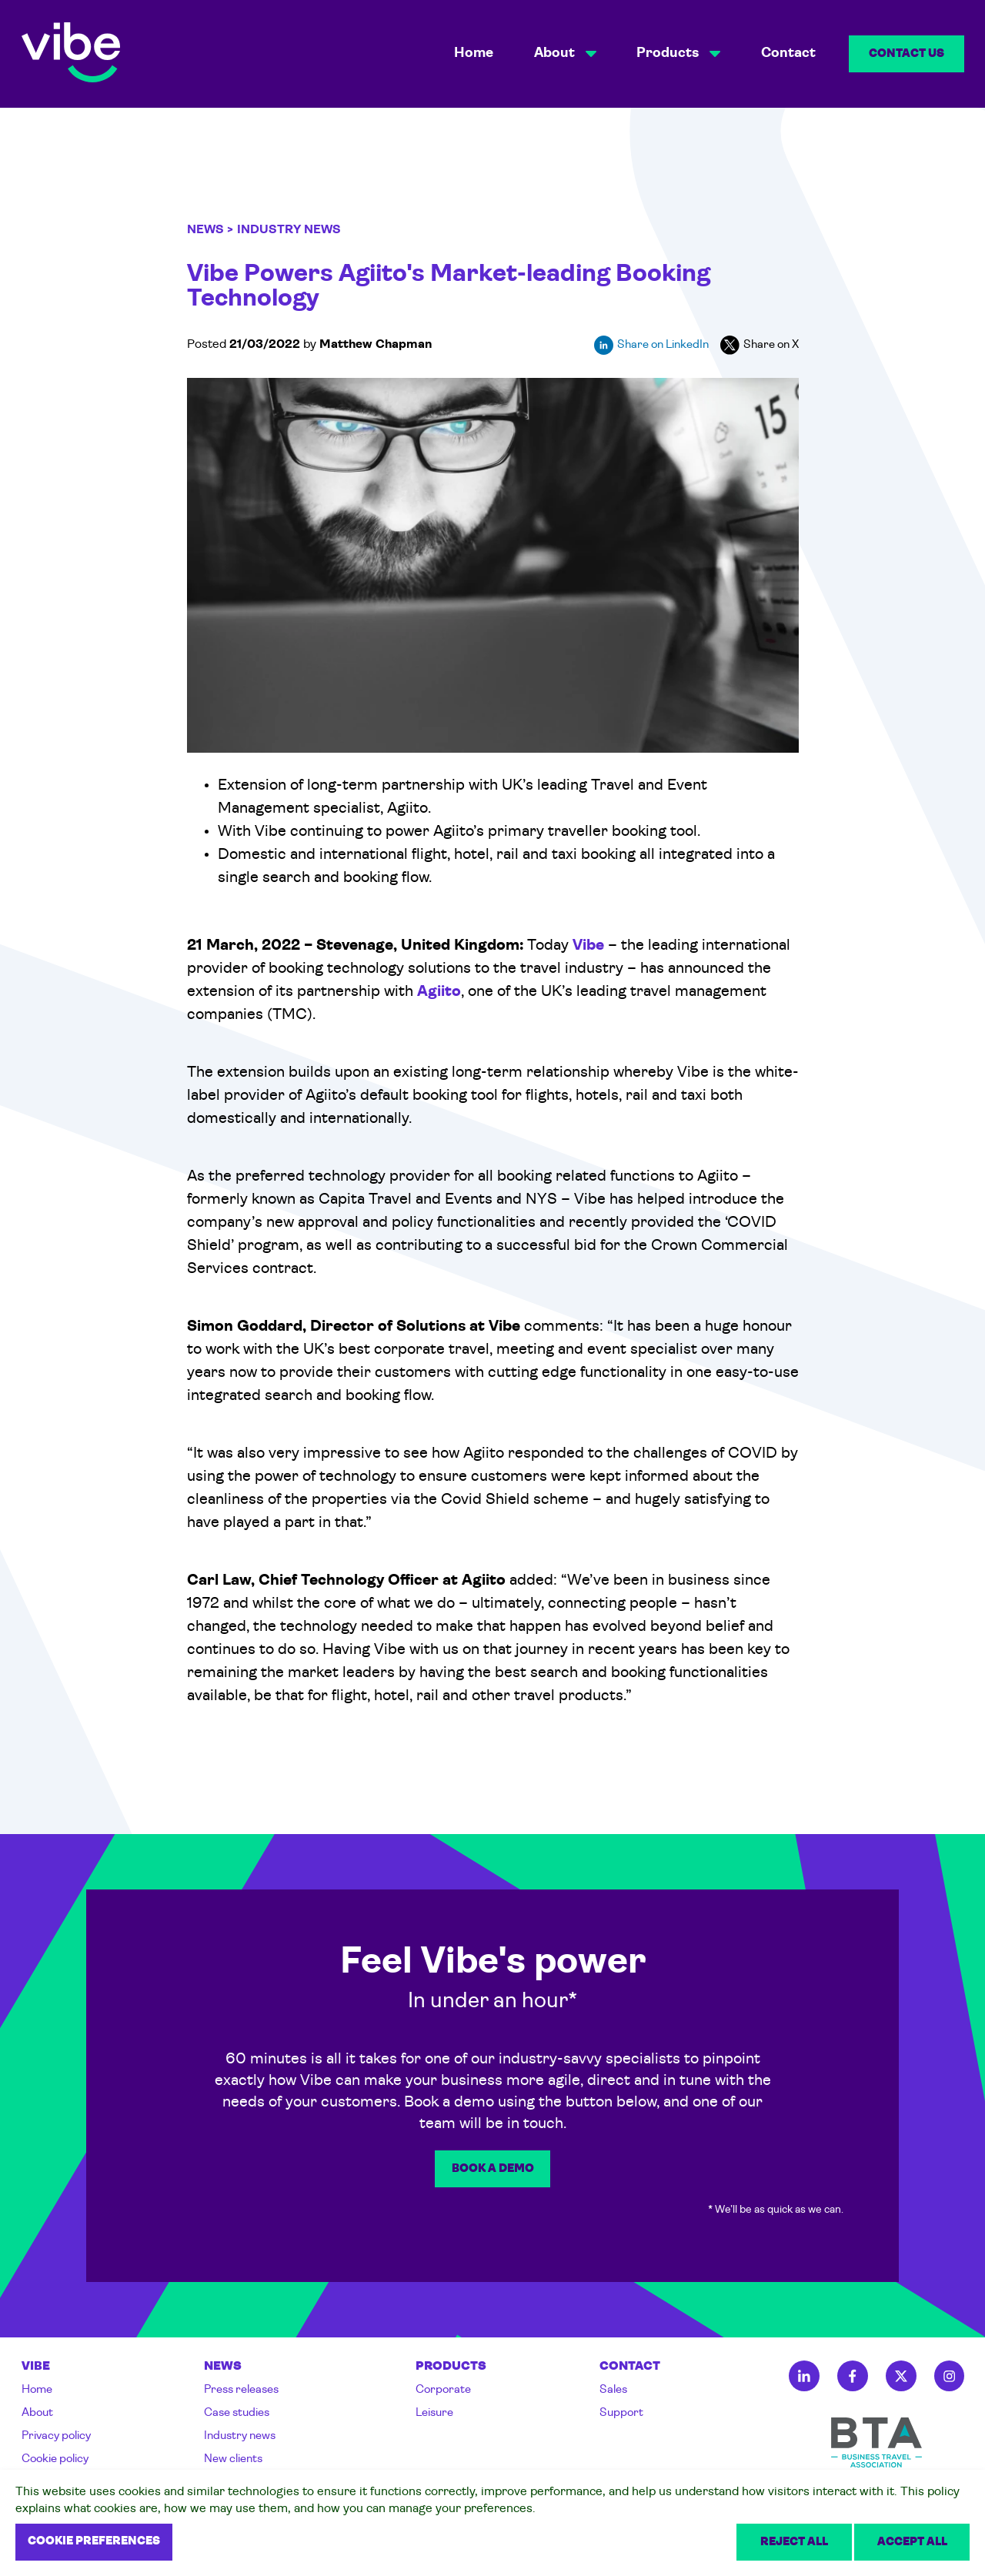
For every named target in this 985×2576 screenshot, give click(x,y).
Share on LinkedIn (651, 345)
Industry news (239, 2436)
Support (621, 2413)
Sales (613, 2390)
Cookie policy (55, 2459)
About (37, 2413)
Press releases (241, 2390)
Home (473, 53)
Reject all (794, 2542)
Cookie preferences (94, 2542)
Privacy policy (56, 2436)
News (205, 230)
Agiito (439, 992)
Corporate (443, 2390)
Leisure (434, 2413)
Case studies (236, 2413)
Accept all (912, 2542)
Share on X (759, 345)
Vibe (588, 946)
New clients (233, 2459)
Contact (788, 53)
